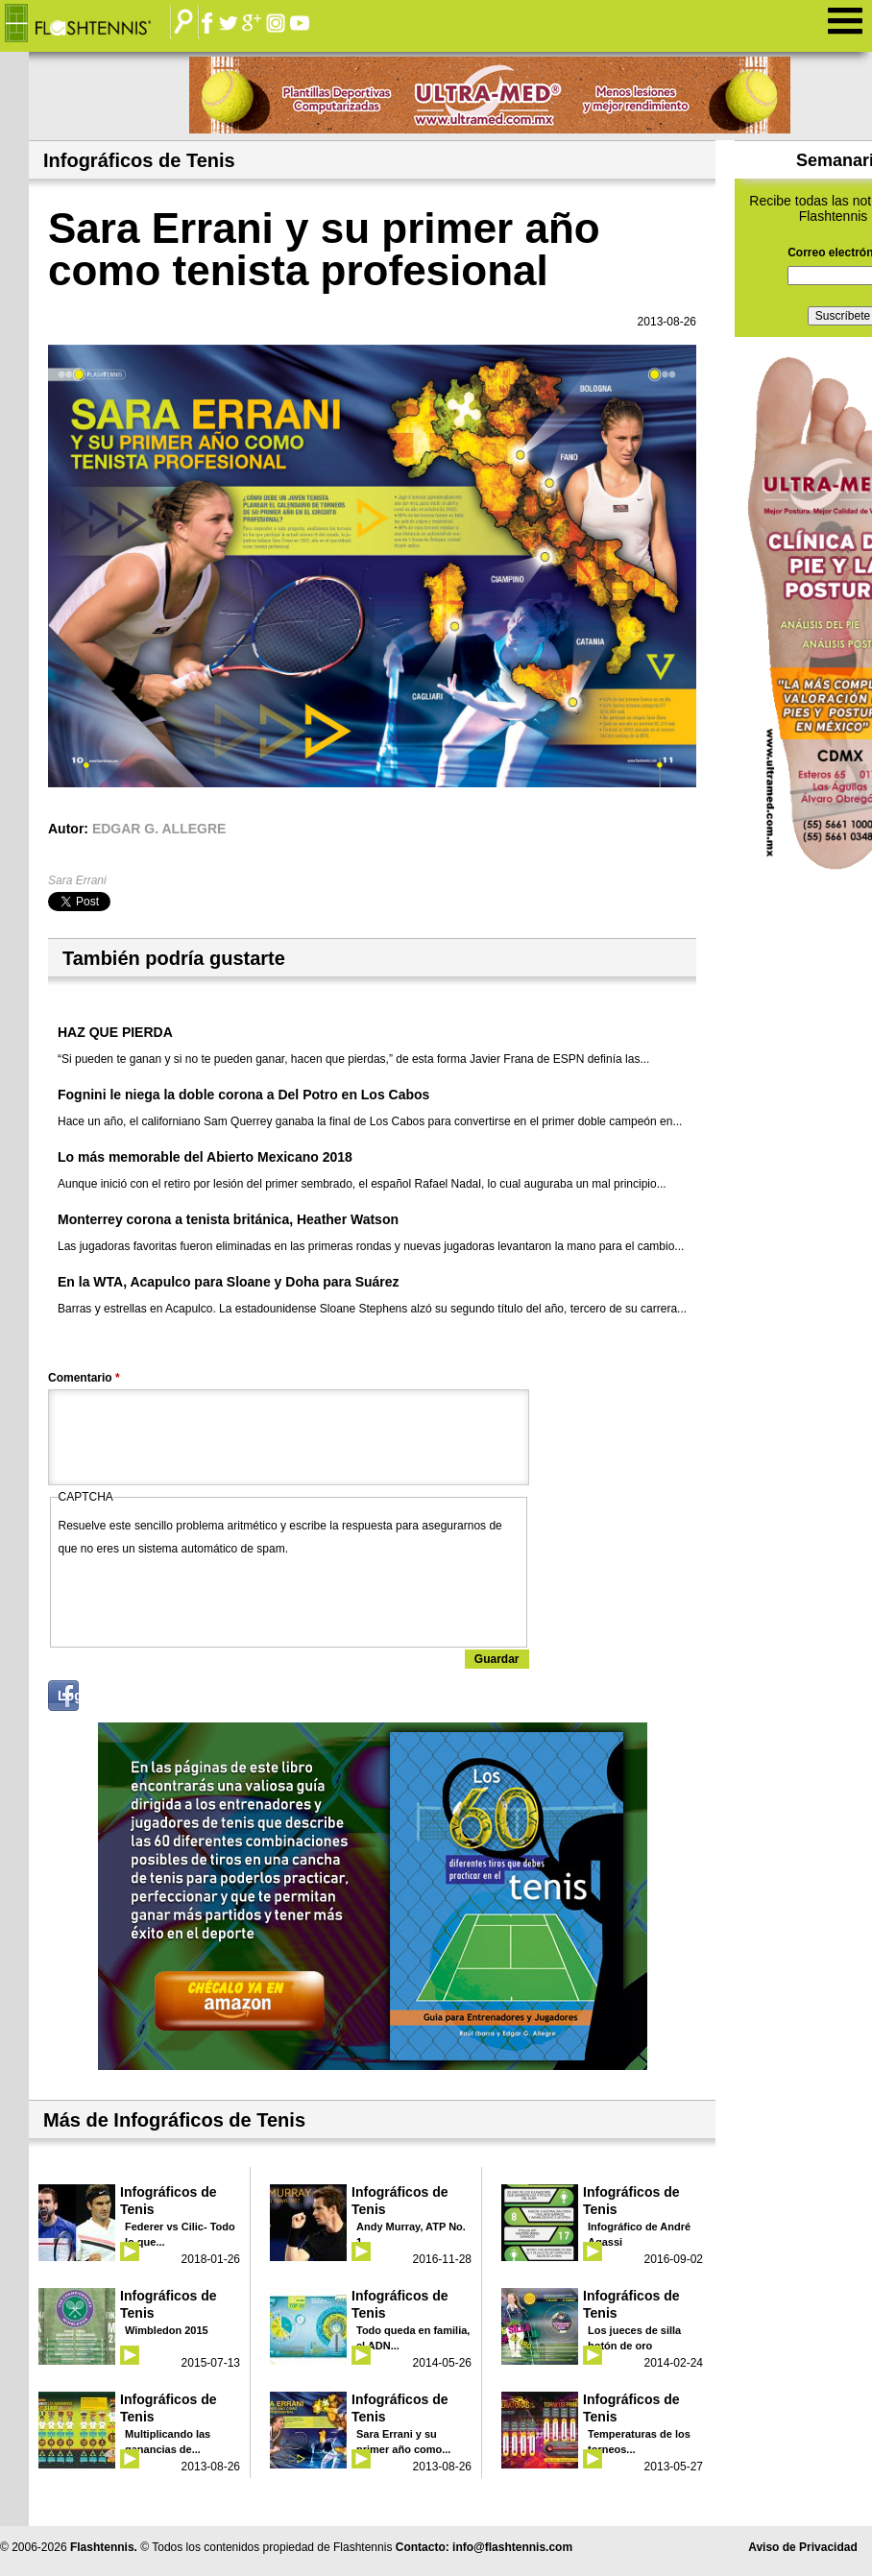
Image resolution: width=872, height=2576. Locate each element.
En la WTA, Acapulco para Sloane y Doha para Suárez (229, 1281)
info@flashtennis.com (512, 2547)
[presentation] (205, 1597)
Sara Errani (77, 880)
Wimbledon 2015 (166, 2330)
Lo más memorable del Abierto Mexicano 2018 (205, 1157)
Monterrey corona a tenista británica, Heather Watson (228, 1219)
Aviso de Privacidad (803, 2547)
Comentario (84, 1377)
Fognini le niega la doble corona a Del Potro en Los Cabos (243, 1094)
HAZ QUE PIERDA (115, 1032)
